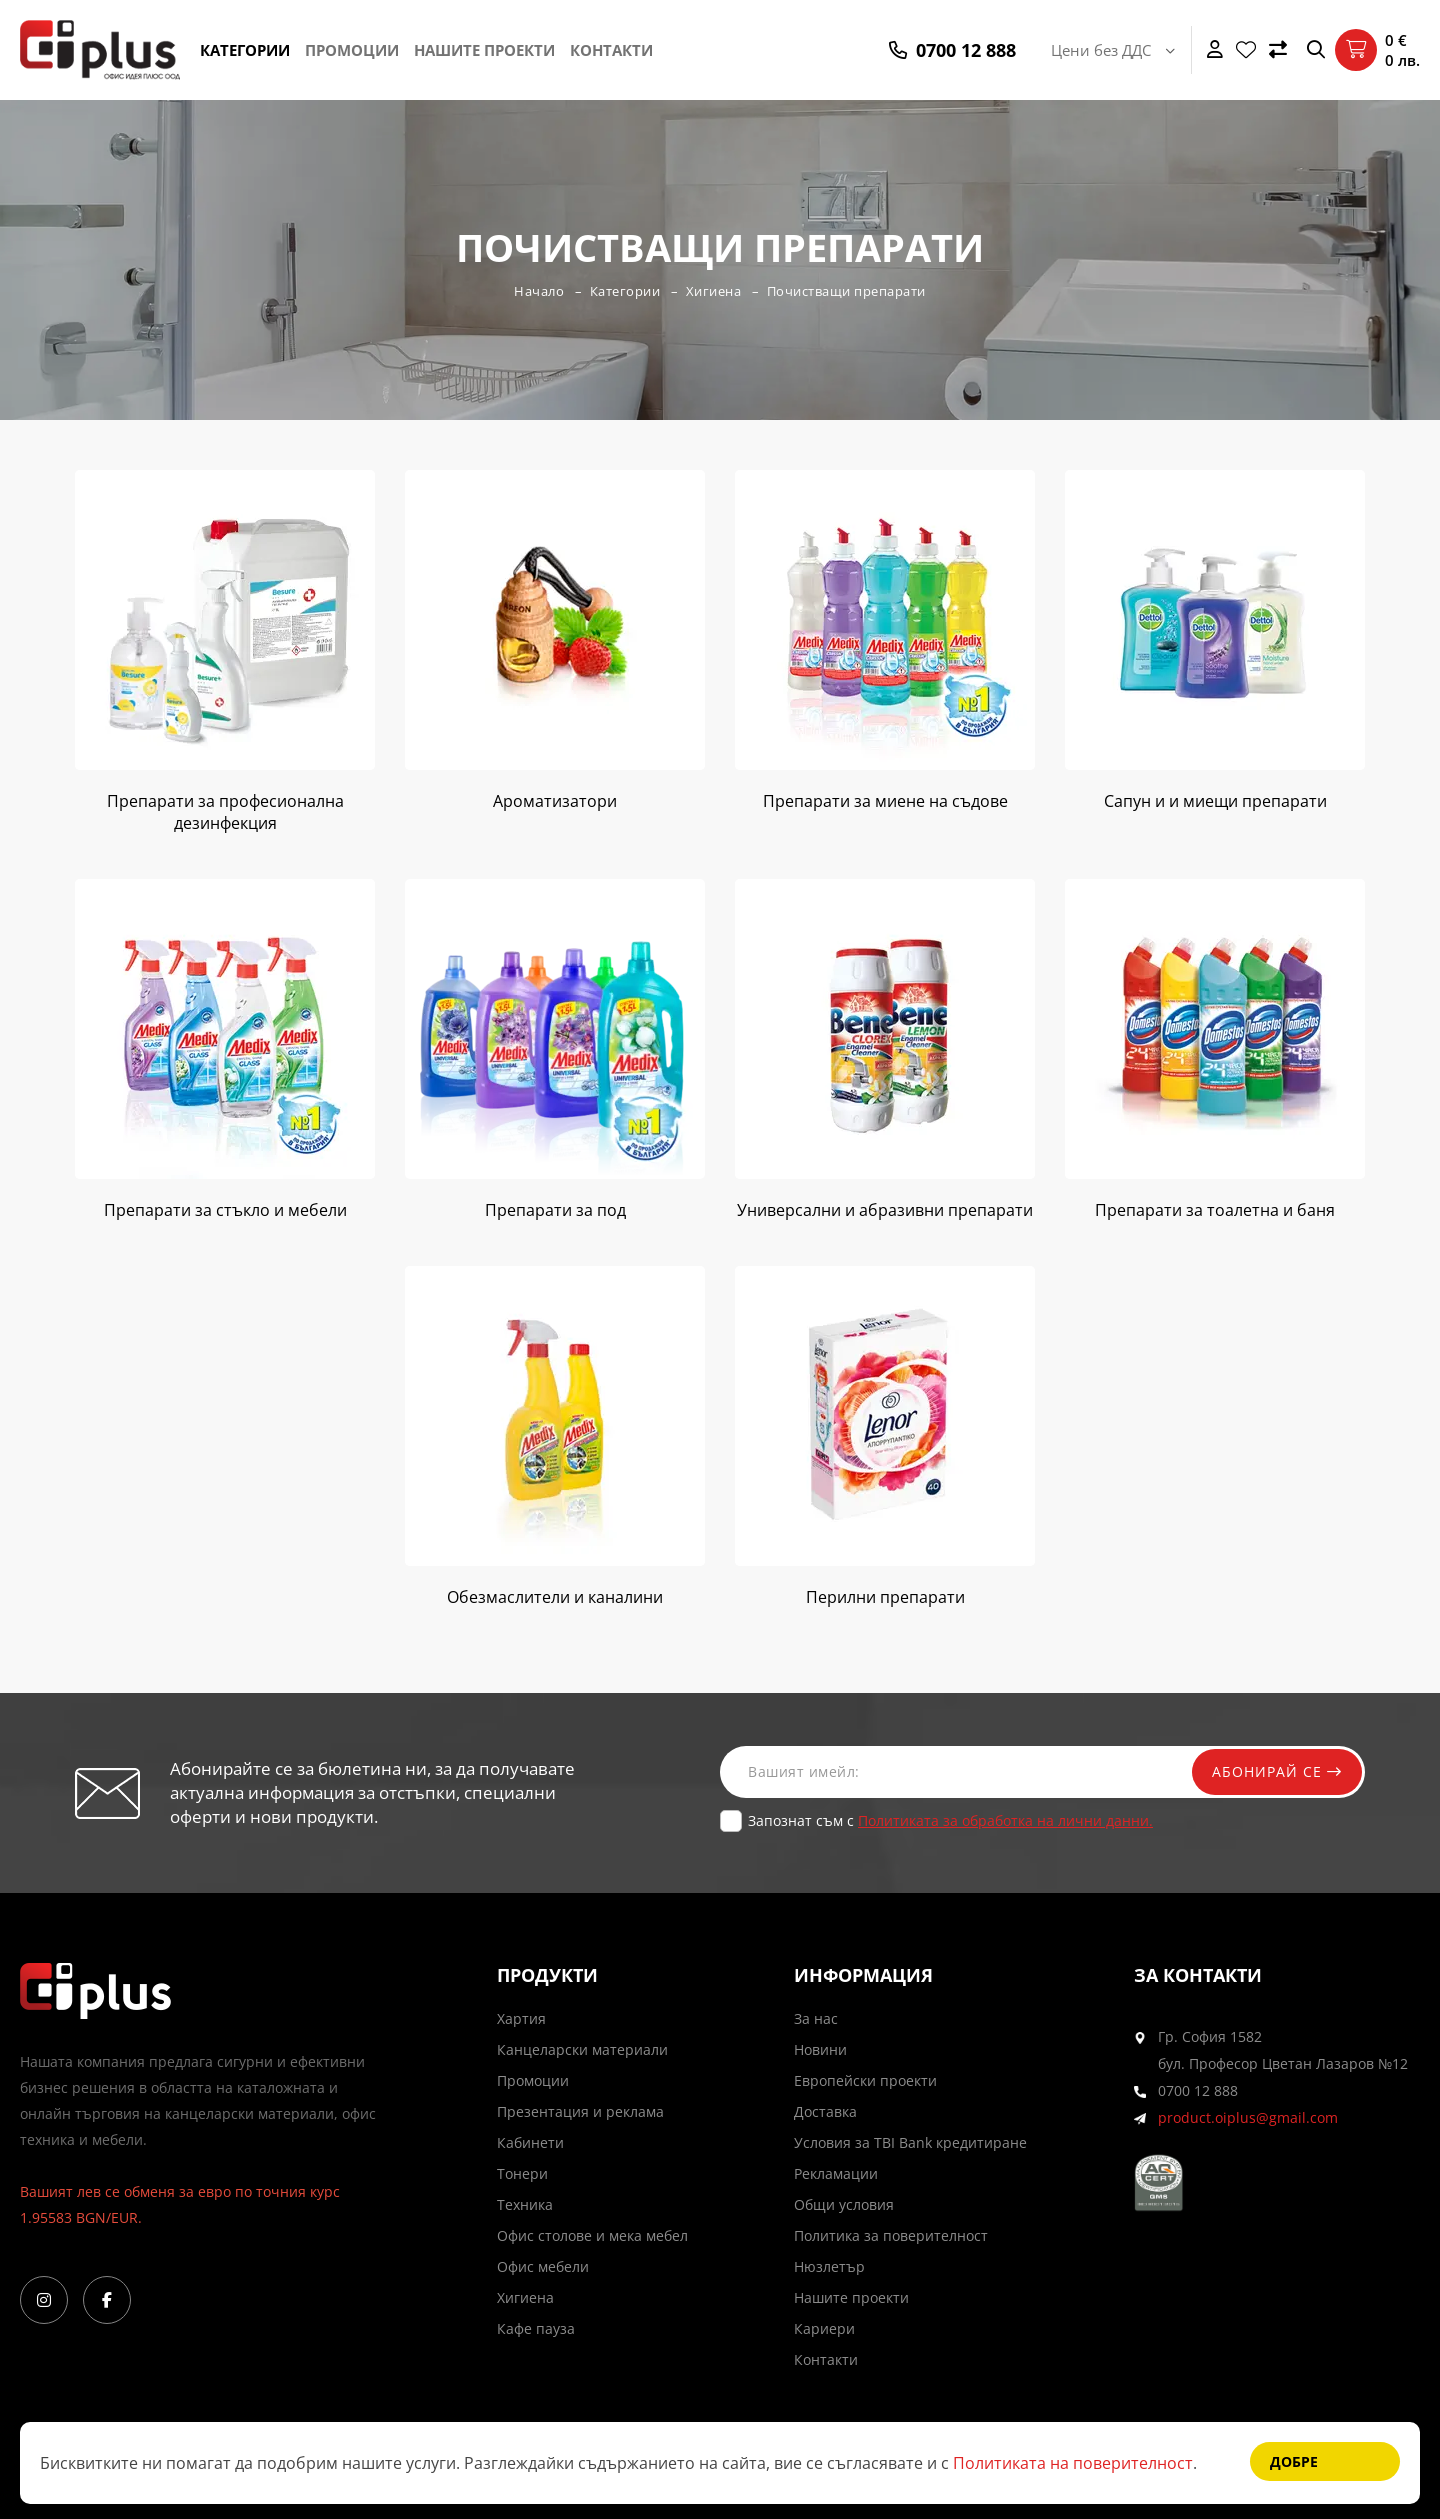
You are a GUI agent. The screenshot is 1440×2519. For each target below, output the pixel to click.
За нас (816, 2018)
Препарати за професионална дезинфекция (225, 812)
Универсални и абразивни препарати (885, 1210)
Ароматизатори (555, 801)
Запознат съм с (950, 1820)
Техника (525, 2204)
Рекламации (836, 2173)
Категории (245, 50)
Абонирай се (1277, 1771)
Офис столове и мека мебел (592, 2235)
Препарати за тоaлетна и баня (1215, 1210)
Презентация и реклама (580, 2111)
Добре (1294, 2461)
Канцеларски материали (582, 2049)
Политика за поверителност (891, 2235)
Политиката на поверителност (1073, 2463)
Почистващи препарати (846, 291)
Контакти (611, 50)
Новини (820, 2049)
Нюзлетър (829, 2266)
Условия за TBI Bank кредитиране (910, 2142)
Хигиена (714, 291)
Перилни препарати (885, 1597)
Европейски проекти (865, 2080)
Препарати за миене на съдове (885, 801)
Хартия (521, 2018)
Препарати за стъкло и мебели (225, 1210)
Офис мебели (543, 2266)
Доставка (825, 2111)
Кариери (824, 2328)
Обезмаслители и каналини (555, 1597)
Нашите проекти (484, 50)
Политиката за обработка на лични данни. (1005, 1820)
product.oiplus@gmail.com (1248, 2117)
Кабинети (530, 2142)
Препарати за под (555, 1210)
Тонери (522, 2173)
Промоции (352, 50)
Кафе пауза (536, 2328)
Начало (539, 291)
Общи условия (844, 2204)
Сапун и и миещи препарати (1215, 801)
